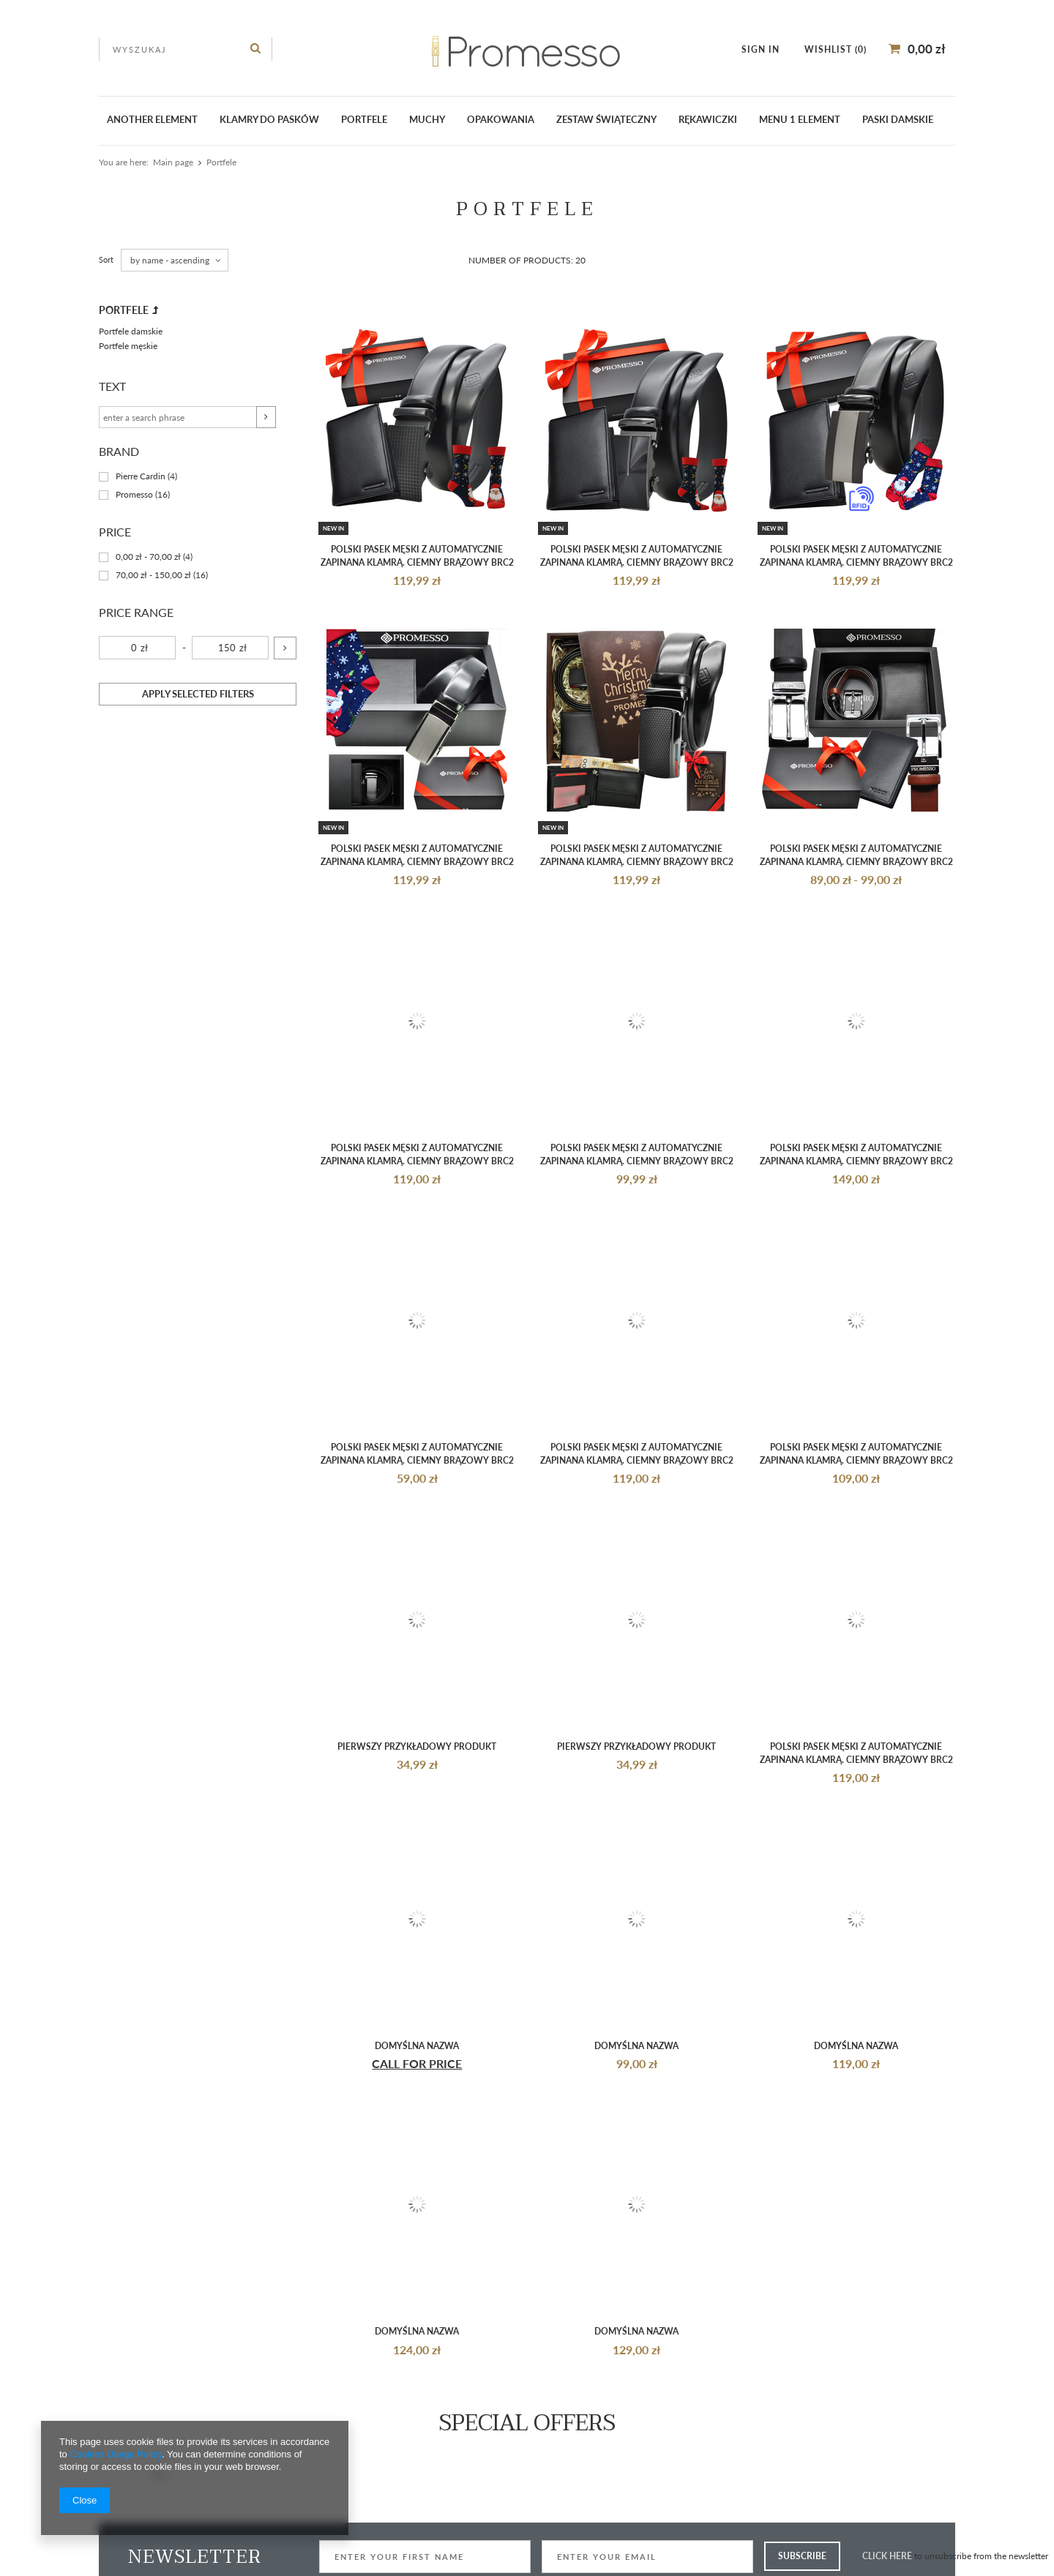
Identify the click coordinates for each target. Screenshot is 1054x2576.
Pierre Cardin (140, 477)
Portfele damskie (130, 331)
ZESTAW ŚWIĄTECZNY (606, 119)
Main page (173, 162)
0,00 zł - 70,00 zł (148, 557)
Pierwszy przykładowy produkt (416, 1746)
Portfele (364, 119)
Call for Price (417, 2063)
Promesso (134, 495)
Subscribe (802, 2555)
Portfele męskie (128, 345)
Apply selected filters (198, 694)
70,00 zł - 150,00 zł (153, 575)
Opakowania (500, 119)
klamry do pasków (269, 119)
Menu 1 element (799, 119)
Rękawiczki (708, 119)
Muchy (427, 119)
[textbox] (185, 49)
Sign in (761, 49)
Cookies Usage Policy (115, 2454)
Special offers (527, 2423)
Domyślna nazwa (417, 2045)
